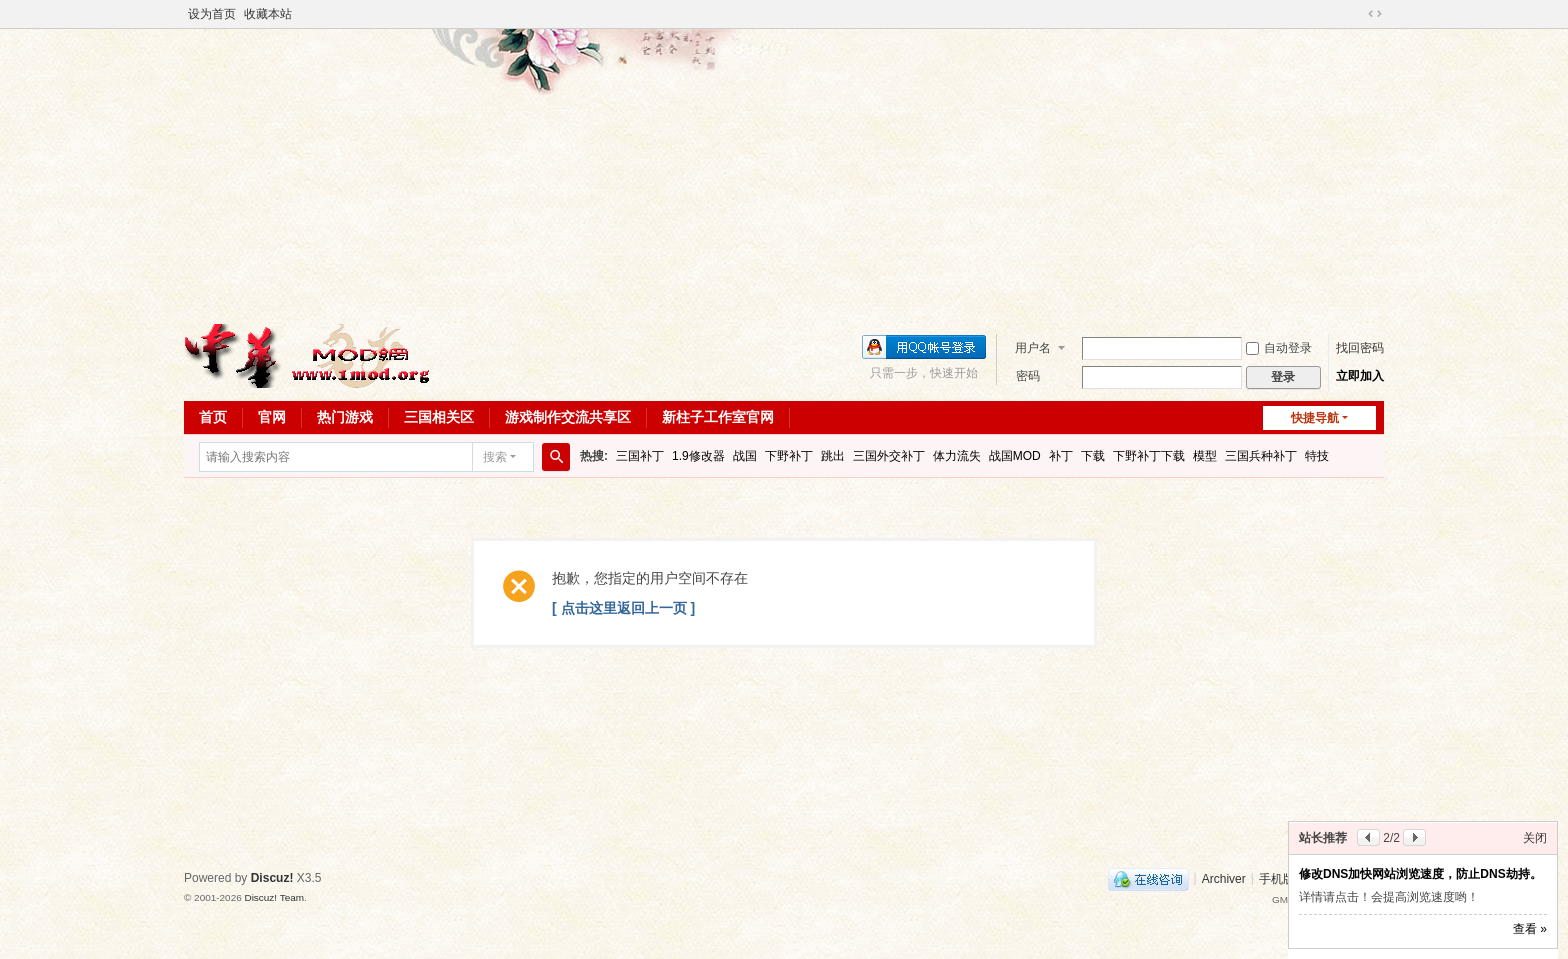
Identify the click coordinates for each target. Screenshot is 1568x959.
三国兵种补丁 (1261, 456)
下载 (1093, 456)
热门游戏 (345, 417)
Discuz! (272, 878)
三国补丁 (640, 456)
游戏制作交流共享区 (568, 417)
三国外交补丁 (889, 456)
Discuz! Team (274, 897)
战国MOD (1015, 456)
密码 (1028, 376)
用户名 (1033, 348)
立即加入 (1360, 376)
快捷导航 (1315, 418)
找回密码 (1360, 348)
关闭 (1535, 838)
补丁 (1061, 456)
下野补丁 (789, 456)
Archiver (1224, 878)
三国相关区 (439, 417)
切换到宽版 (1375, 14)
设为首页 (212, 14)
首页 (213, 417)
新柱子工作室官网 (718, 417)
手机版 (1277, 878)
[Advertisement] (784, 174)
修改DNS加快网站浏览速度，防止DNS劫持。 (1420, 874)
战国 (745, 456)
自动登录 (1279, 348)
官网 (272, 417)
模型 (1205, 456)
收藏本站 (268, 14)
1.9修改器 (698, 456)
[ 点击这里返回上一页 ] (623, 608)
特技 (1317, 456)
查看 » (1530, 929)
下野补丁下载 (1149, 456)
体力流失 (957, 456)
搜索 (495, 457)
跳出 (833, 456)
